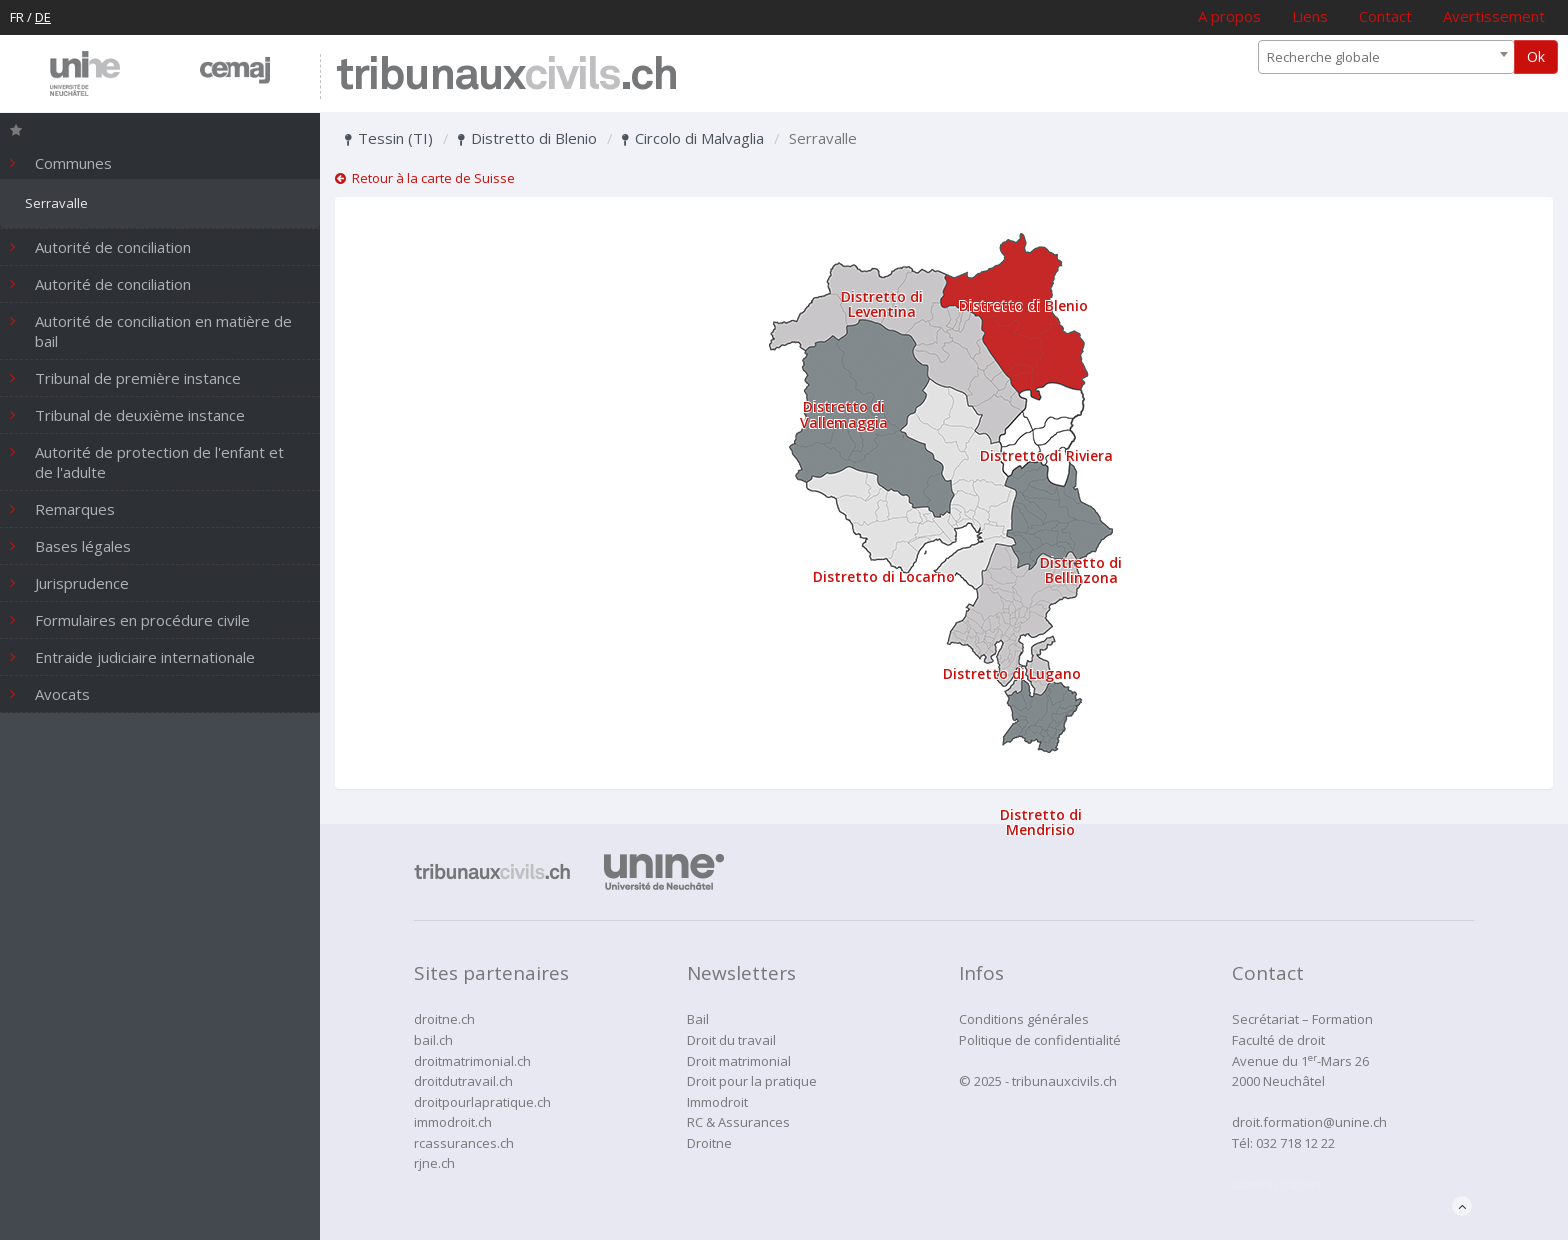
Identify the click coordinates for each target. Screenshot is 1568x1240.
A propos (1229, 16)
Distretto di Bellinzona (1081, 570)
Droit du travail (731, 1040)
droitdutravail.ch (463, 1081)
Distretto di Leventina (882, 304)
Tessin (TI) (389, 138)
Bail (698, 1019)
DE (43, 17)
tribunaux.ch (506, 76)
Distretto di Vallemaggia (844, 414)
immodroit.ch (453, 1122)
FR (17, 17)
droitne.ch (444, 1019)
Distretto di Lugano (1012, 673)
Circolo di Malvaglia (693, 138)
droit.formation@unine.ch (1309, 1122)
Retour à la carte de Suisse (425, 178)
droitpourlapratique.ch (482, 1102)
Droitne (709, 1143)
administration (1276, 1184)
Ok (1536, 56)
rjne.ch (434, 1163)
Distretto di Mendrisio (1041, 822)
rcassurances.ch (464, 1143)
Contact (1385, 16)
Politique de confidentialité (1040, 1040)
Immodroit (717, 1102)
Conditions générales (1024, 1019)
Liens (1310, 16)
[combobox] (1386, 57)
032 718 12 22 (1295, 1143)
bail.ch (433, 1040)
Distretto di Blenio (527, 138)
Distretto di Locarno (884, 576)
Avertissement (1494, 16)
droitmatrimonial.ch (472, 1061)
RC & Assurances (738, 1122)
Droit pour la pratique (752, 1081)
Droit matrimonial (739, 1061)
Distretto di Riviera (1046, 455)
